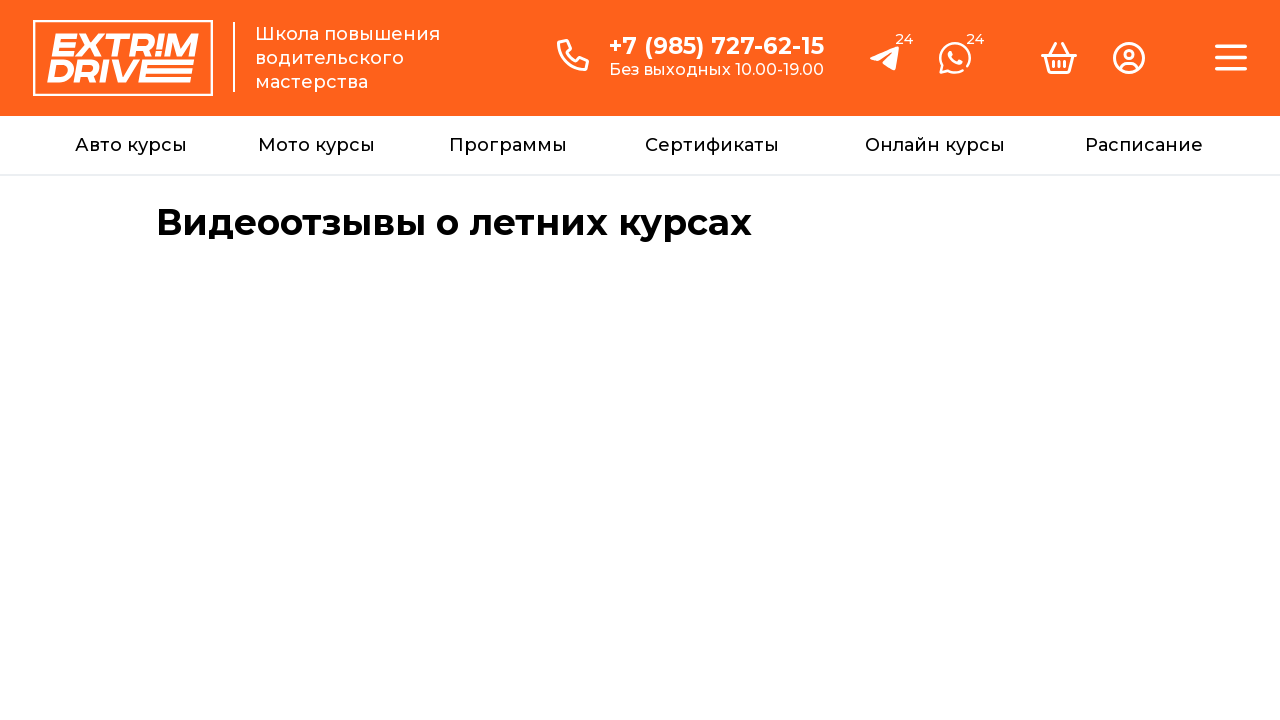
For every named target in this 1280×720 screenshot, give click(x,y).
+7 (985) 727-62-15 (716, 46)
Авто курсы (131, 145)
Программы (508, 145)
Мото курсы (316, 145)
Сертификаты (712, 145)
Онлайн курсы (935, 145)
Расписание (1144, 145)
